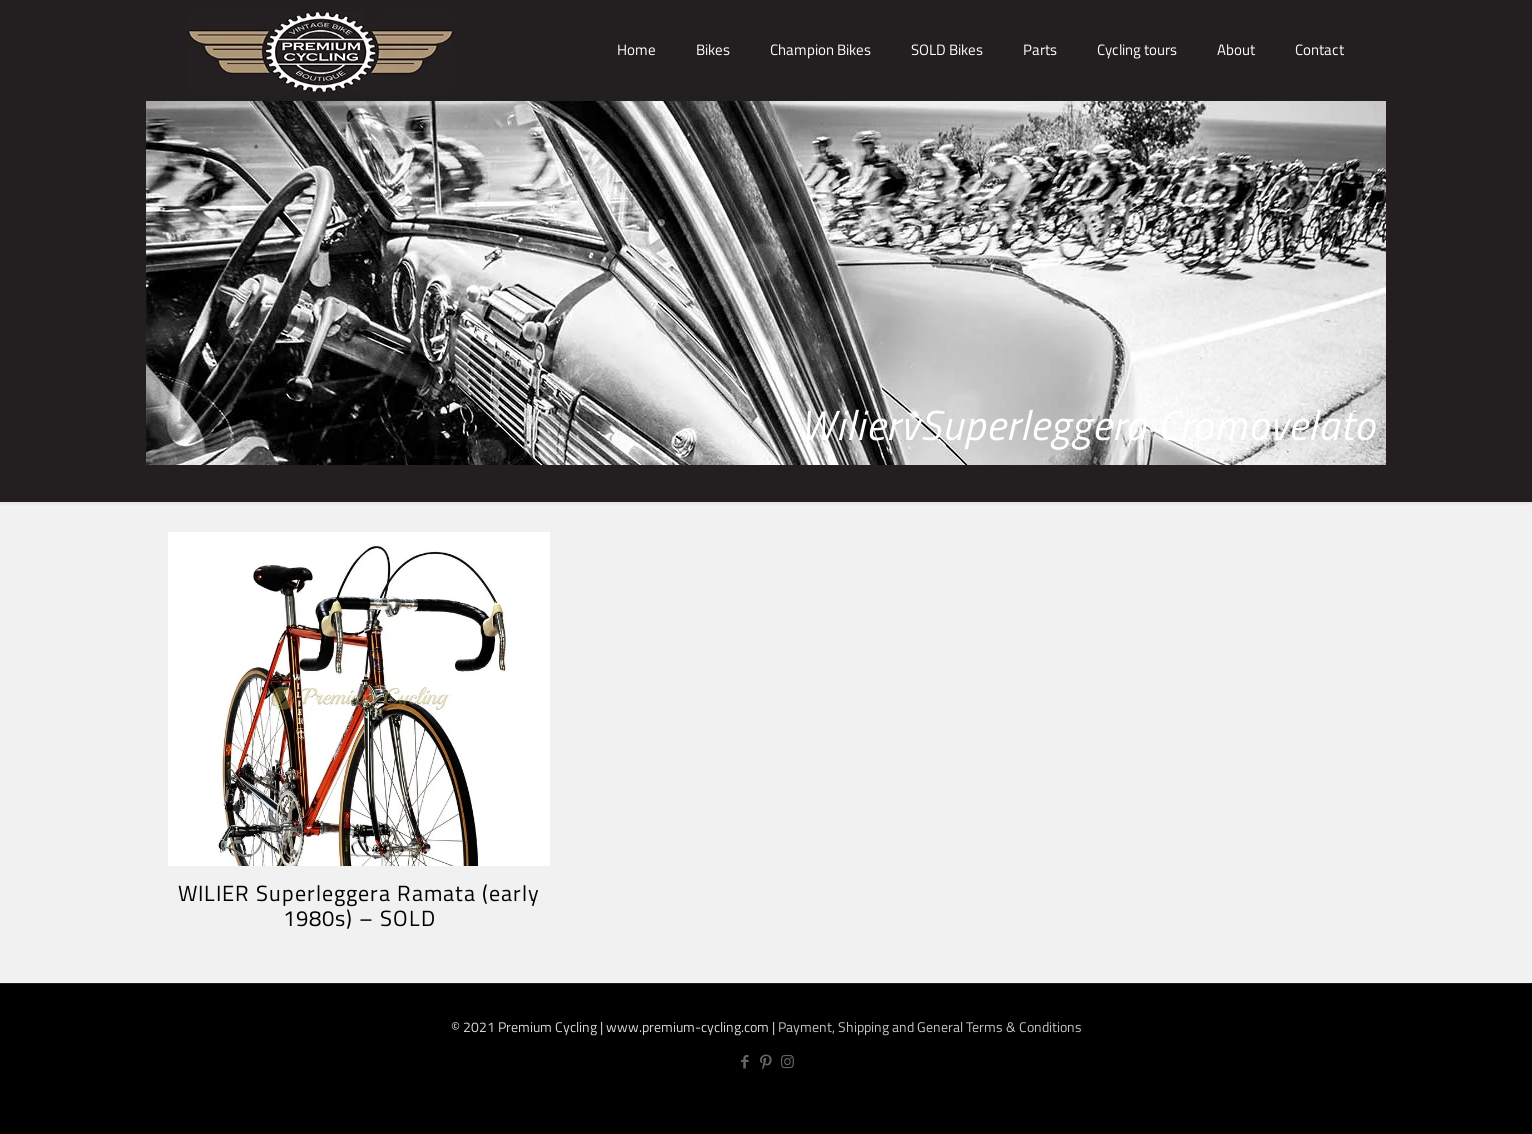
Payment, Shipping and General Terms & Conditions (930, 1026)
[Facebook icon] (745, 1061)
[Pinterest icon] (766, 1061)
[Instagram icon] (787, 1061)
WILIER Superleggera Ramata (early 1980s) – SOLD (359, 905)
